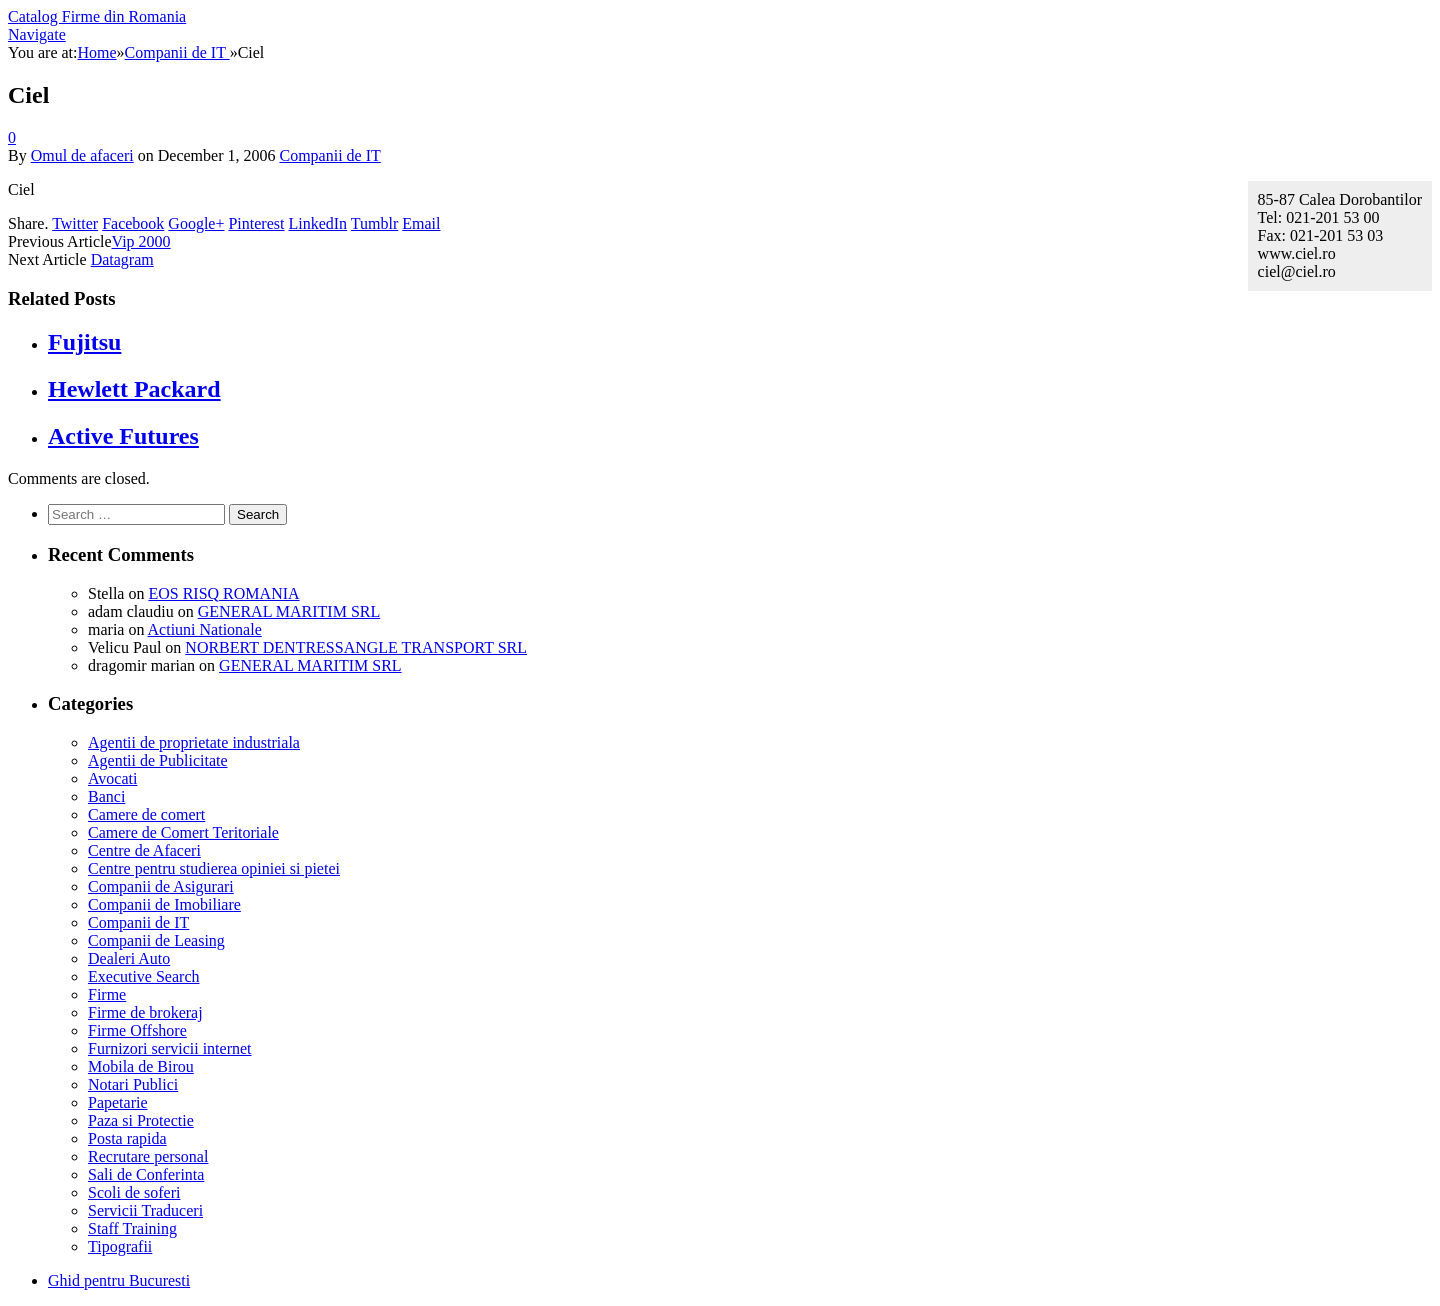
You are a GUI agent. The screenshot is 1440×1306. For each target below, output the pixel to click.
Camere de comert (146, 814)
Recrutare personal (148, 1156)
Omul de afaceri (82, 155)
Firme (107, 994)
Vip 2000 (141, 241)
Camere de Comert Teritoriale (183, 832)
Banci (106, 796)
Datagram (122, 259)
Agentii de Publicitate (158, 760)
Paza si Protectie (141, 1120)
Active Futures (123, 436)
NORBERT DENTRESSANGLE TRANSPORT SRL (356, 647)
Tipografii (120, 1246)
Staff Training (132, 1228)
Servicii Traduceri (145, 1210)
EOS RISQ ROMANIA (223, 593)
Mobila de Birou (141, 1066)
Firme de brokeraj (145, 1012)
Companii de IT (329, 155)
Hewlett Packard (134, 389)
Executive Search (144, 976)
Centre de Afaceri (144, 850)
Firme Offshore (137, 1030)
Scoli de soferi (134, 1192)
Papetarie (118, 1102)
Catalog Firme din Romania (97, 16)
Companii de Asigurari (161, 886)
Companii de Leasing (156, 940)
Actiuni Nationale (205, 629)
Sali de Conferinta (146, 1174)
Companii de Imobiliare (164, 904)
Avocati (112, 778)
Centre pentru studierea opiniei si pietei (214, 868)
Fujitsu (84, 342)
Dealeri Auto (129, 958)
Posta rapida (127, 1138)
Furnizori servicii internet (170, 1048)
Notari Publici (133, 1084)
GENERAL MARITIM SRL (289, 611)
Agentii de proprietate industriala (194, 742)
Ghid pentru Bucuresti (119, 1280)
